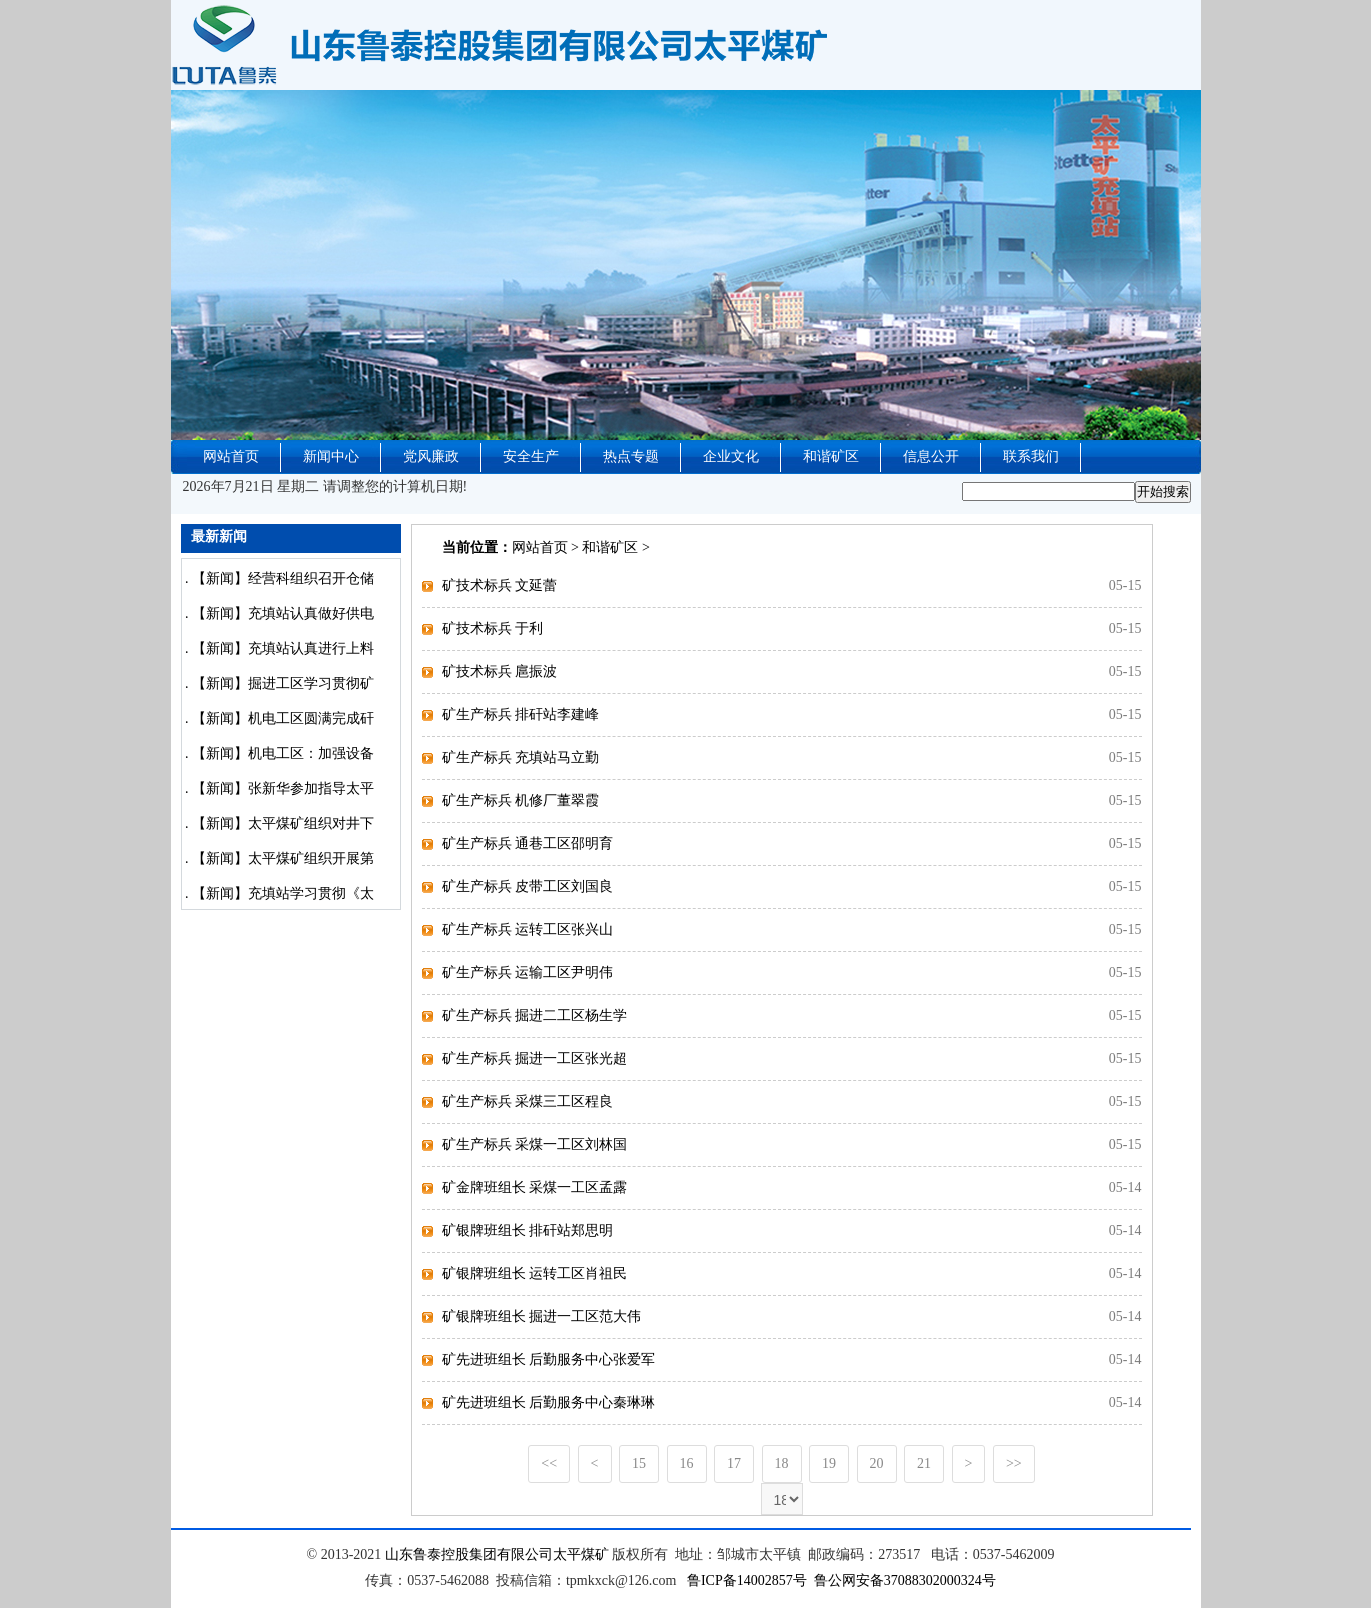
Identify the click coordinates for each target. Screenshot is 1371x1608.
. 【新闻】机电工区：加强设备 (278, 753)
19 (829, 1463)
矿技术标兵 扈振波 (500, 671)
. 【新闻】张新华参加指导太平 (278, 788)
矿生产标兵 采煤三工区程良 (528, 1101)
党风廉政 (431, 456)
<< (549, 1463)
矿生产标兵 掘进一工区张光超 (535, 1058)
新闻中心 (331, 456)
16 (687, 1463)
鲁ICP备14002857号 (747, 1580)
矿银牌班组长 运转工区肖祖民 (535, 1273)
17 (734, 1463)
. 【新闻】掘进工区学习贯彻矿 (278, 683)
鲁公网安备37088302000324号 (905, 1580)
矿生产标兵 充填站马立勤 (521, 757)
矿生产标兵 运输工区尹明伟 (528, 972)
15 (639, 1463)
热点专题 (631, 456)
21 (924, 1463)
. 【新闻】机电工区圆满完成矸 (278, 718)
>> (1014, 1463)
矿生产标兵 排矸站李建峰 (521, 714)
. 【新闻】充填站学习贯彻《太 (278, 893)
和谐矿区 (831, 456)
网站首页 (231, 456)
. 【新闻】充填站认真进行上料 (278, 648)
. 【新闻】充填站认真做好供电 (278, 613)
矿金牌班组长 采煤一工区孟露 (535, 1187)
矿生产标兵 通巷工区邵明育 (528, 843)
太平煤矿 (581, 1554)
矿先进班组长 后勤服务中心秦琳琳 (549, 1402)
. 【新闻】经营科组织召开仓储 (278, 578)
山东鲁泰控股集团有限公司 (469, 1554)
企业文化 (731, 456)
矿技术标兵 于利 (493, 628)
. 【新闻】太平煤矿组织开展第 (278, 858)
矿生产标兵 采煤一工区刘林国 (535, 1144)
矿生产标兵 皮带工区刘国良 (528, 886)
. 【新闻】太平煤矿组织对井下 (278, 823)
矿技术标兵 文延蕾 (500, 585)
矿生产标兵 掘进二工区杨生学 (535, 1015)
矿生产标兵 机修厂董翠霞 (521, 800)
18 (782, 1463)
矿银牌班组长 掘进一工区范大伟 (542, 1316)
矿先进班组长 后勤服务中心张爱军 (549, 1359)
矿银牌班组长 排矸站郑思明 (528, 1230)
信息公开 (931, 456)
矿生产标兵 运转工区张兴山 (528, 929)
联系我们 (1031, 456)
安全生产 (531, 456)
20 (877, 1463)
